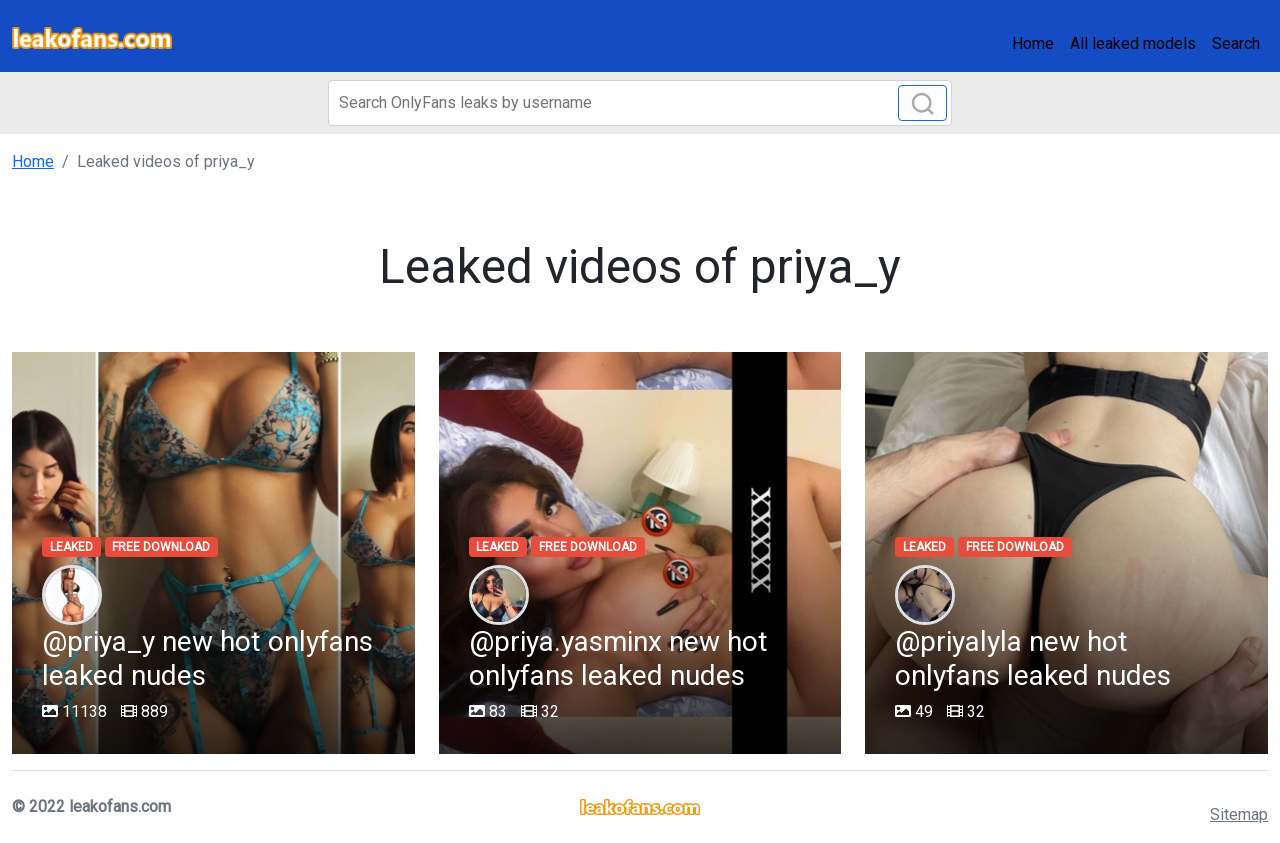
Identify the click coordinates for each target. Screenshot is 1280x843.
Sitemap (1239, 814)
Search (1236, 43)
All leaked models (1133, 43)
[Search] (640, 103)
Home (1033, 43)
